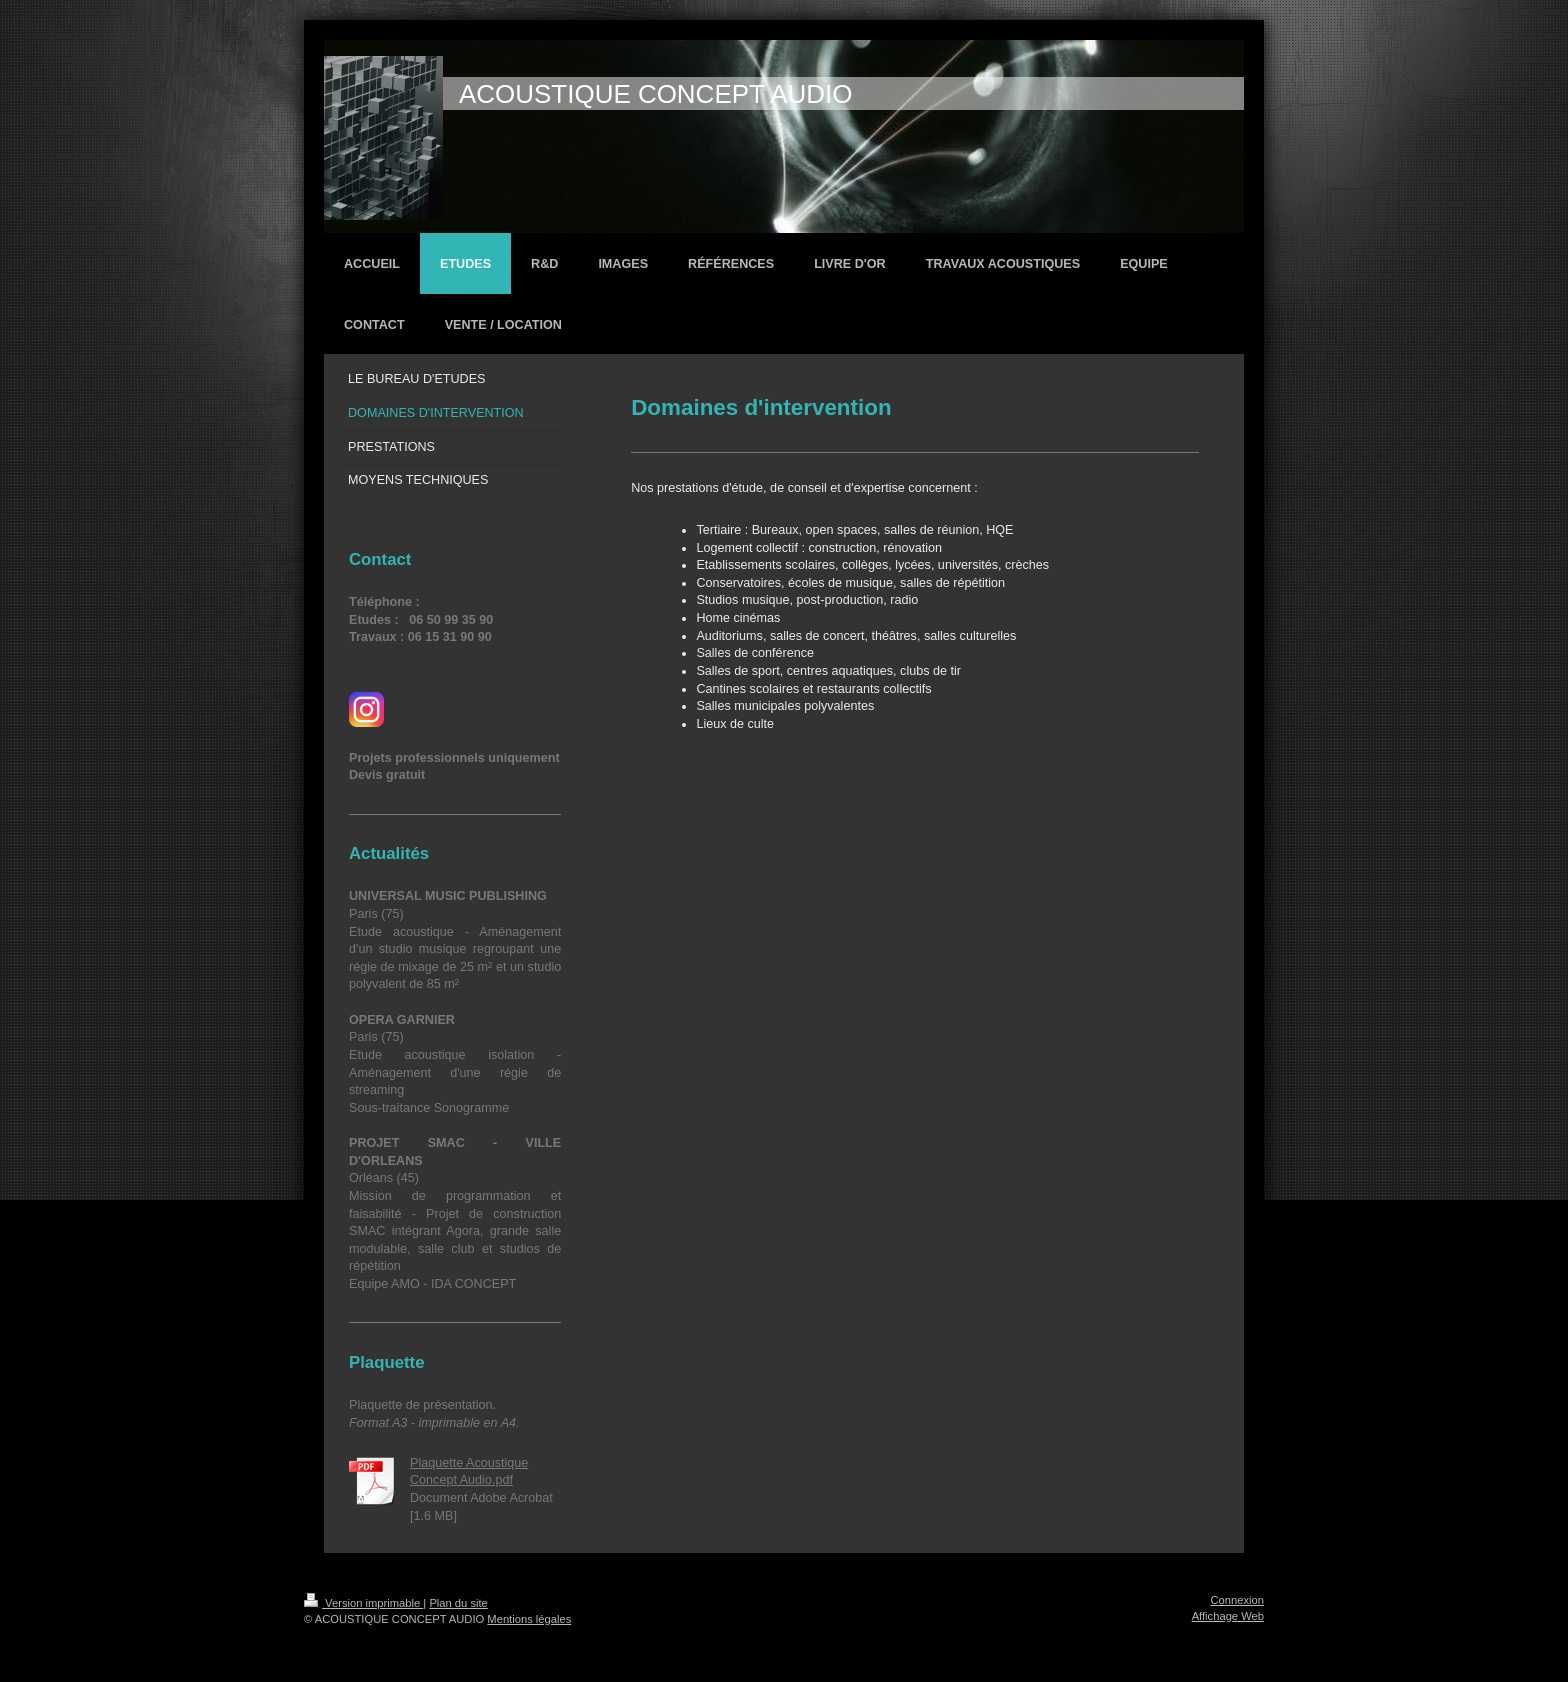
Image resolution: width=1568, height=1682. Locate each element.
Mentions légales (529, 1619)
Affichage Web (1228, 1616)
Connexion (1238, 1600)
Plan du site (458, 1603)
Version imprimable (363, 1603)
